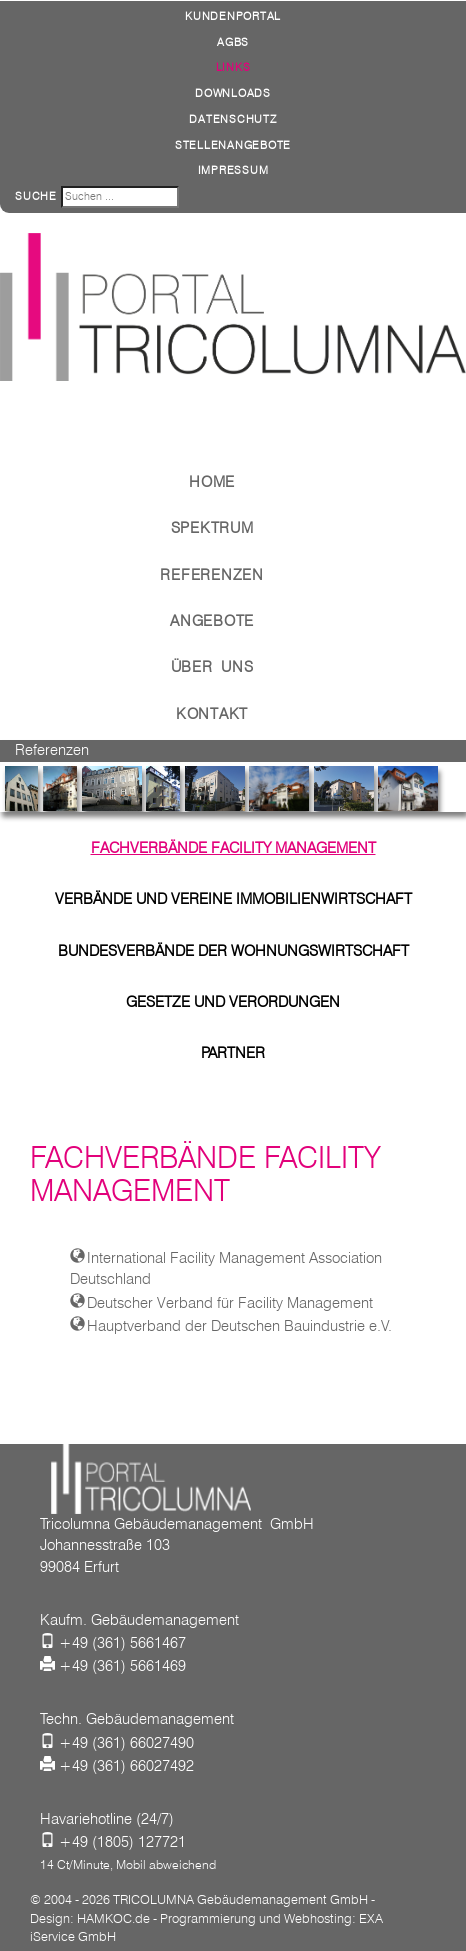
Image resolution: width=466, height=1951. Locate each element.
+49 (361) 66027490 (126, 1743)
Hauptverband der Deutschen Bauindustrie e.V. (239, 1326)
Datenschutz (232, 119)
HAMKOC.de (113, 1918)
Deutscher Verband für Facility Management (230, 1303)
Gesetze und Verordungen (233, 1002)
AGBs (233, 42)
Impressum (233, 170)
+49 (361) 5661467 (122, 1643)
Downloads (233, 93)
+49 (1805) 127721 (122, 1842)
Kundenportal (233, 16)
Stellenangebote (233, 145)
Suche (36, 196)
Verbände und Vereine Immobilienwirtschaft (233, 899)
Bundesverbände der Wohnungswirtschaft (233, 951)
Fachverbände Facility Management (233, 848)
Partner (233, 1053)
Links (233, 67)
